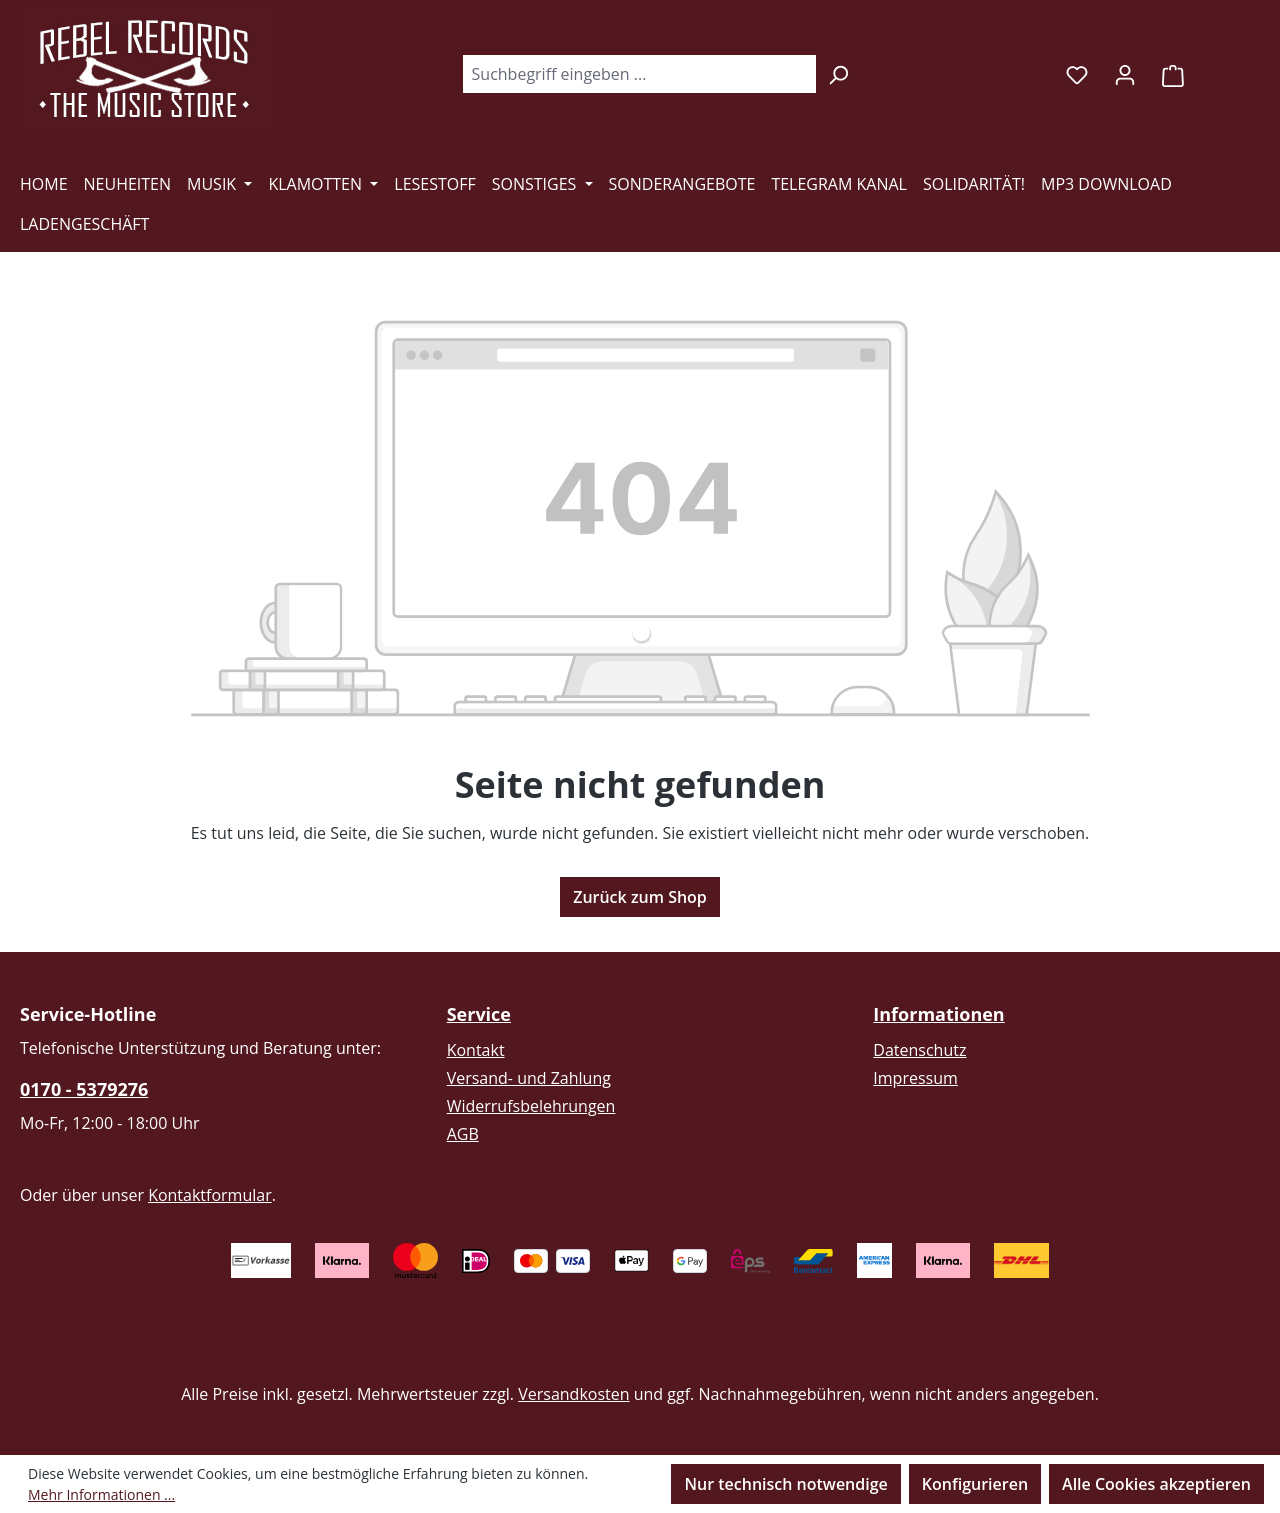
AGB (463, 1134)
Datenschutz (919, 1050)
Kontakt (476, 1050)
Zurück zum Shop (640, 897)
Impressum (915, 1078)
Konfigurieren (975, 1484)
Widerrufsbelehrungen (531, 1106)
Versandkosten (573, 1394)
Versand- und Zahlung (529, 1078)
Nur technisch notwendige (785, 1484)
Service (479, 1014)
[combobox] (639, 74)
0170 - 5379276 (84, 1089)
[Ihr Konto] (1125, 74)
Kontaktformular (210, 1195)
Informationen (938, 1014)
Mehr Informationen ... (101, 1494)
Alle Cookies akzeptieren (1156, 1484)
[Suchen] (838, 74)
